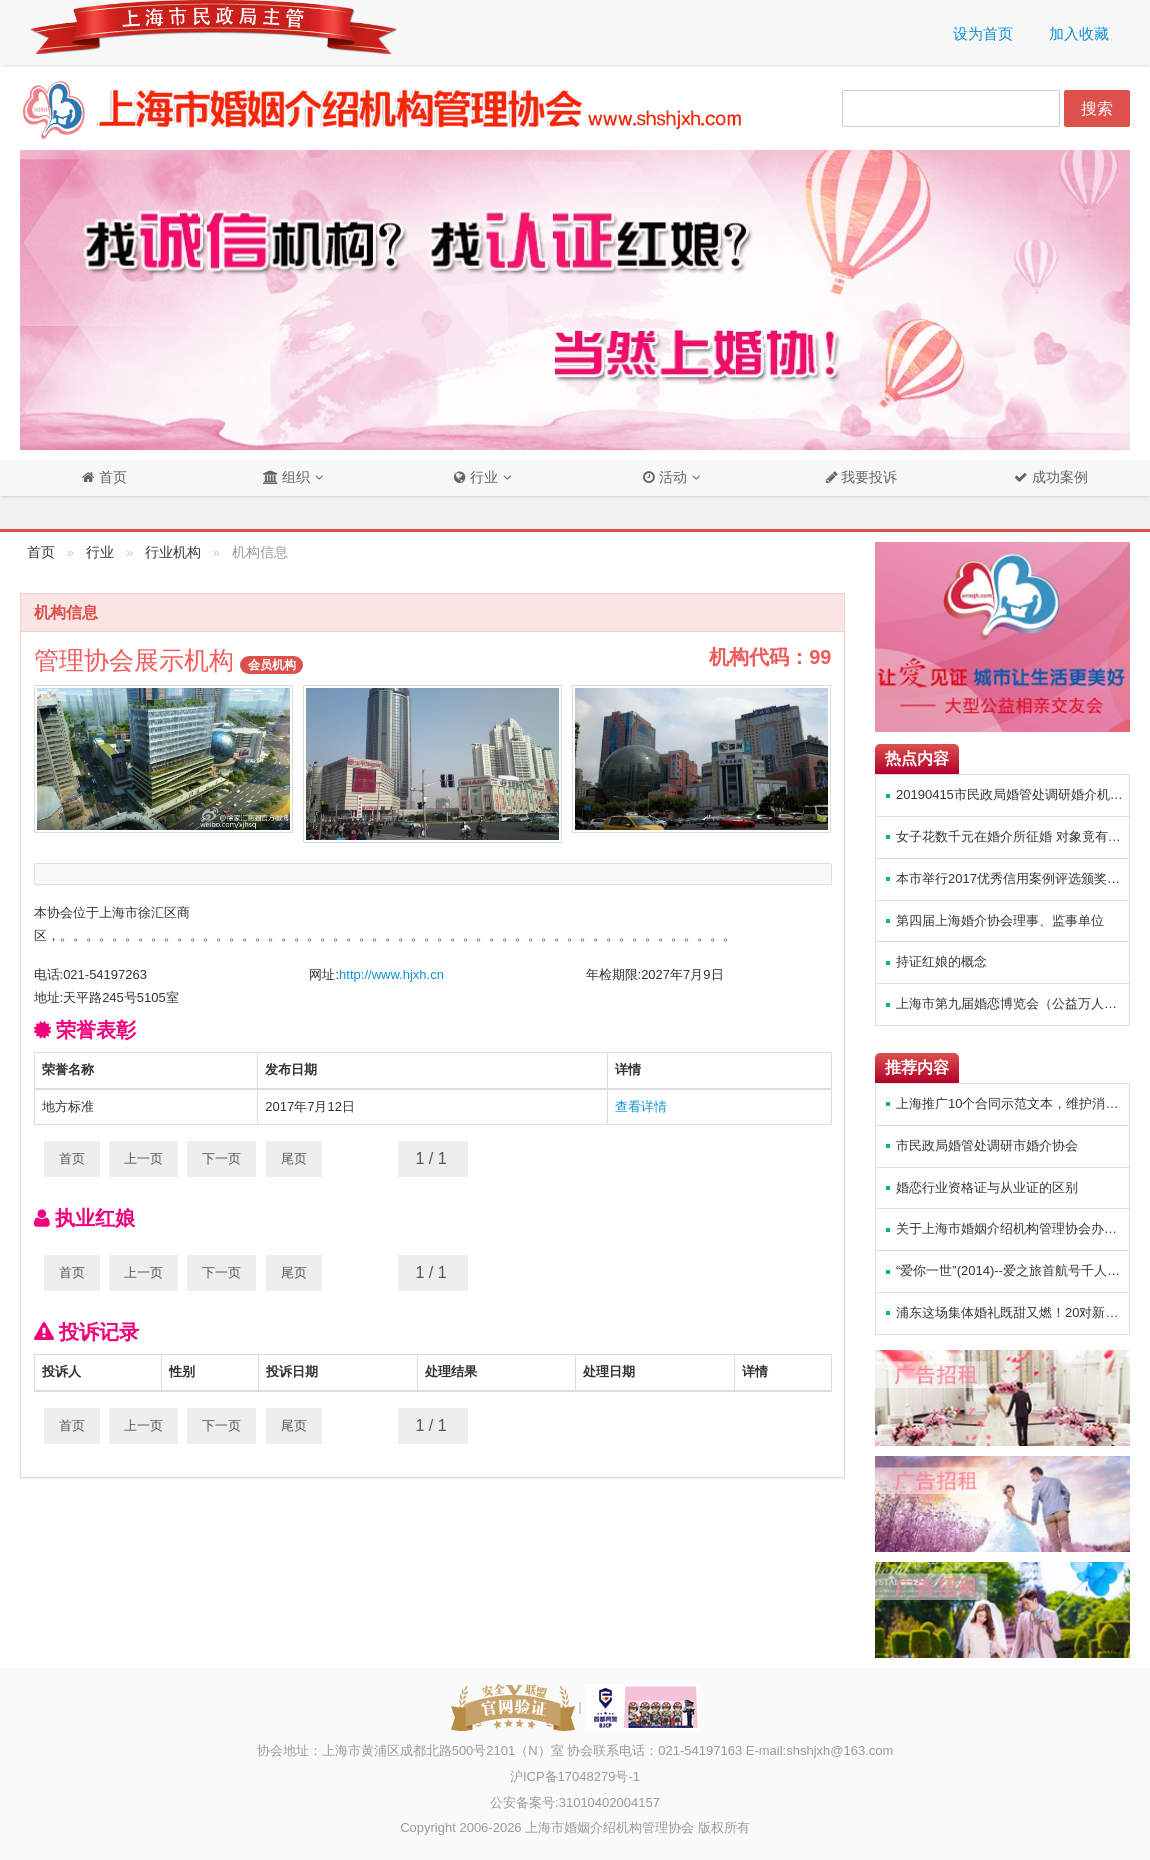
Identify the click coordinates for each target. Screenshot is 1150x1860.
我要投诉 (868, 477)
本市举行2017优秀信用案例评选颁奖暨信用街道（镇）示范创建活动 (1012, 878)
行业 (476, 477)
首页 (111, 477)
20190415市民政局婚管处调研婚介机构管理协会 (1012, 794)
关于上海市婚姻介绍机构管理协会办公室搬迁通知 (1012, 1228)
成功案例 (1058, 477)
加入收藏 (1079, 33)
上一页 (143, 1158)
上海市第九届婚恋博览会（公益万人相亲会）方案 (1012, 1003)
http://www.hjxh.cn (391, 974)
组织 (286, 477)
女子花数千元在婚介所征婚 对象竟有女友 (1012, 836)
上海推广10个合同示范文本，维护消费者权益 (1012, 1103)
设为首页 (983, 33)
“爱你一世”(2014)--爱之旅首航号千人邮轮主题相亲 (1012, 1270)
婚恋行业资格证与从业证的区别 (987, 1187)
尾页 (294, 1158)
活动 (665, 477)
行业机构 (173, 552)
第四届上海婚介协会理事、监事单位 (1000, 920)
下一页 (221, 1158)
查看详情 (641, 1106)
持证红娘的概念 (941, 961)
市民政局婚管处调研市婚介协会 (987, 1145)
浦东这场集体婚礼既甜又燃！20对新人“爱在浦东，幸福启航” (1012, 1312)
